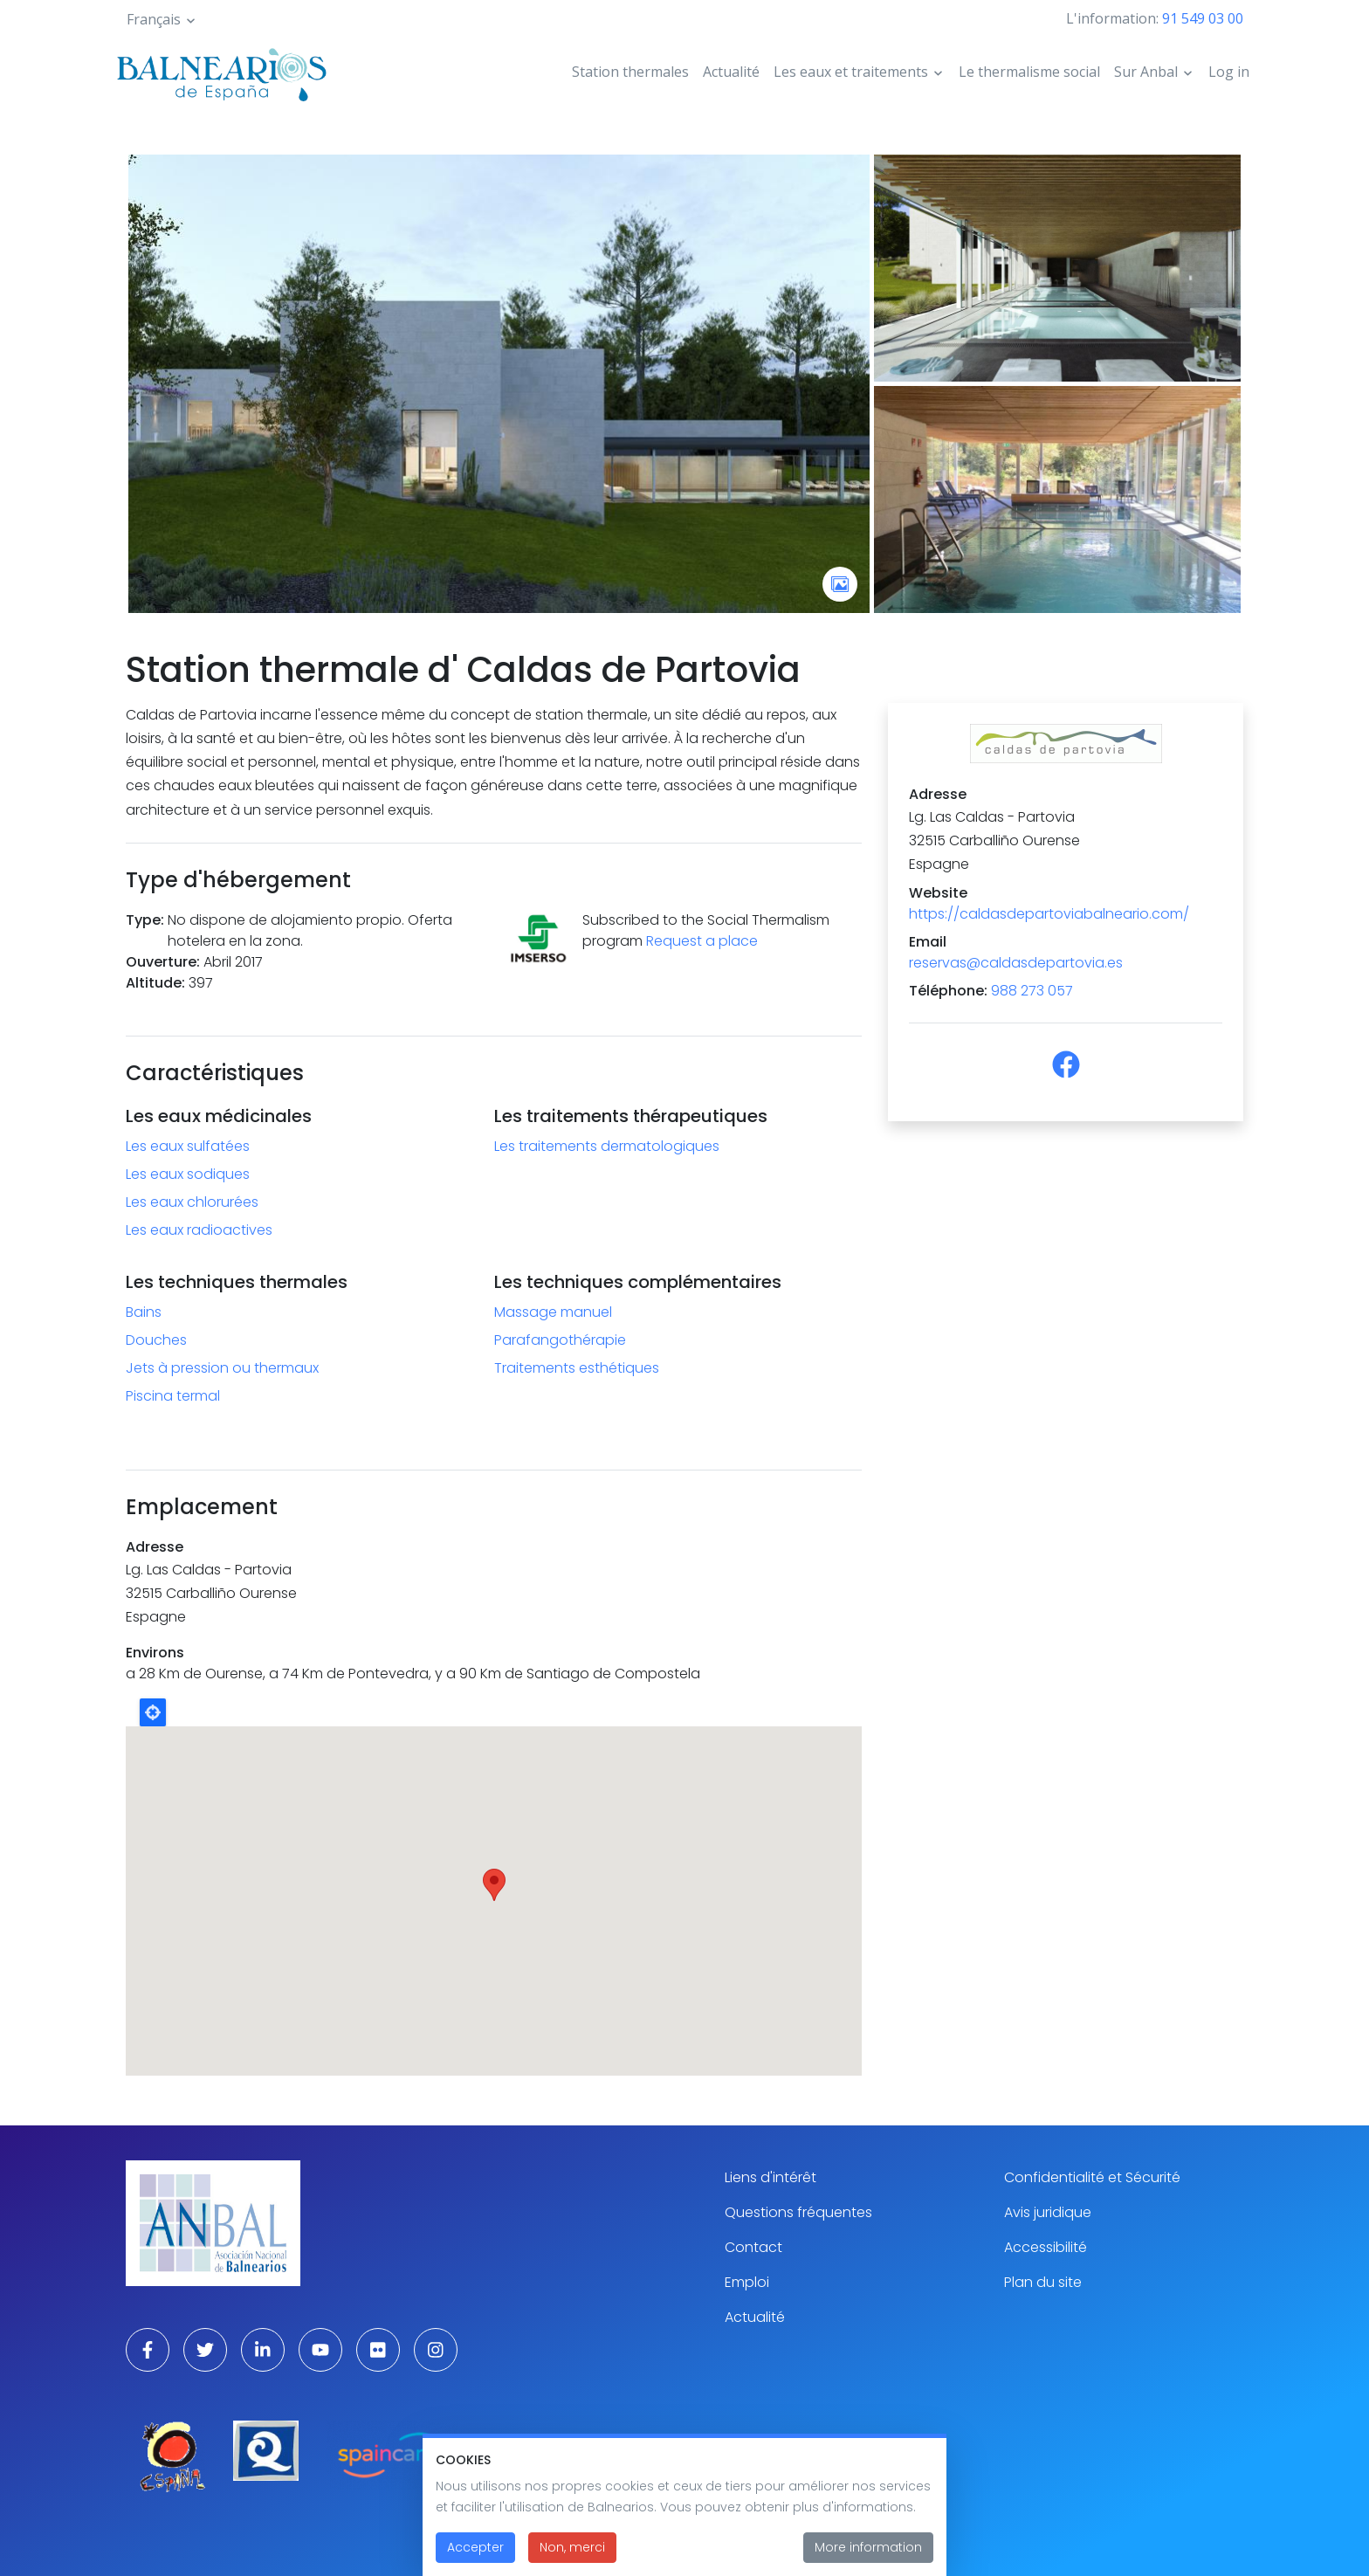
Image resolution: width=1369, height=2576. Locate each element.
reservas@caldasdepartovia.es (1016, 963)
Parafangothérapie (560, 1340)
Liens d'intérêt (770, 2177)
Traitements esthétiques (576, 1368)
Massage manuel (553, 1312)
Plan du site (1043, 2282)
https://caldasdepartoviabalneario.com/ (1049, 914)
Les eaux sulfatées (188, 1146)
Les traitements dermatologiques (606, 1146)
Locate (153, 1712)
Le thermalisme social (1029, 71)
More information (868, 2547)
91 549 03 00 (1202, 18)
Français (154, 19)
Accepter (475, 2547)
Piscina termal (173, 1396)
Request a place (702, 941)
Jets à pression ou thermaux (222, 1368)
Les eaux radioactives (199, 1230)
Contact (753, 2247)
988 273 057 (1032, 991)
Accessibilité (1045, 2247)
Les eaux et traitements (851, 71)
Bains (144, 1312)
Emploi (747, 2282)
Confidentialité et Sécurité (1092, 2177)
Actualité (731, 71)
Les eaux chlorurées (192, 1202)
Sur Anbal (1146, 71)
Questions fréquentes (798, 2212)
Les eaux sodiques (188, 1174)
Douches (156, 1340)
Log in (1228, 71)
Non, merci (572, 2547)
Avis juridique (1047, 2212)
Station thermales (630, 71)
